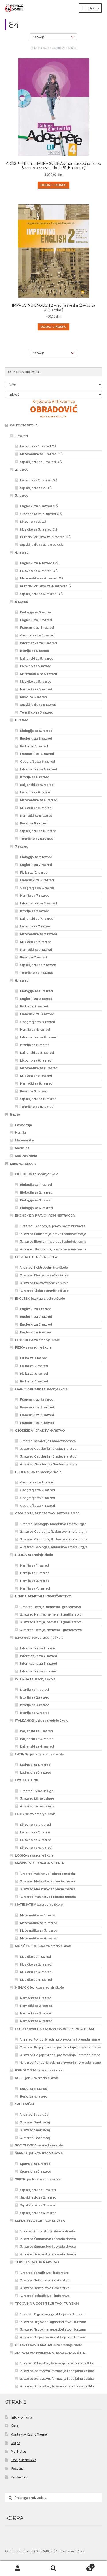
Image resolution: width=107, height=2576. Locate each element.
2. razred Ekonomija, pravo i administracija (53, 1234)
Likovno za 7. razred (35, 926)
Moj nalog (18, 2568)
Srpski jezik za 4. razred (38, 2213)
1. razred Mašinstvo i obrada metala (47, 1874)
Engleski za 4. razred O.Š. (39, 563)
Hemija (20, 1133)
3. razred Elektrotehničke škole (44, 1283)
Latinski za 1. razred (35, 1765)
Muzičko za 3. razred (36, 1972)
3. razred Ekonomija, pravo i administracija (53, 1242)
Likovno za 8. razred (36, 1060)
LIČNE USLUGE (26, 1780)
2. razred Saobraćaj (35, 2122)
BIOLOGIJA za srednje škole (36, 1174)
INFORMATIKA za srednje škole (39, 1638)
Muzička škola (26, 1156)
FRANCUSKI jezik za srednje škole (41, 1389)
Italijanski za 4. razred (37, 1746)
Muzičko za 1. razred (35, 1957)
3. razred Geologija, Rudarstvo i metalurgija (53, 1539)
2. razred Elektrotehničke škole (44, 1275)
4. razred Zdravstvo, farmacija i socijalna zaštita (57, 2386)
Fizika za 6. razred (34, 746)
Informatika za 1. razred (38, 1648)
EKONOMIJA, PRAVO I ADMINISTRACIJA (45, 1215)
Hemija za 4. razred (35, 1588)
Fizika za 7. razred (34, 873)
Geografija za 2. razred (37, 1490)
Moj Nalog (18, 2451)
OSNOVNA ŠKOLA (23, 425)
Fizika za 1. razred (33, 1358)
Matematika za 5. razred (38, 674)
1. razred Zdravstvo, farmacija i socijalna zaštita (57, 2363)
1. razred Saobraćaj (34, 2115)
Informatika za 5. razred (38, 643)
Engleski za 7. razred (36, 865)
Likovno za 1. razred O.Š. (38, 446)
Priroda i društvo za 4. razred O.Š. (45, 586)
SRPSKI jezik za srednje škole (37, 2179)
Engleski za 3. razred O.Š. (39, 506)
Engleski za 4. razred (36, 1332)
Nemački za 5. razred (36, 689)
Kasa (14, 2425)
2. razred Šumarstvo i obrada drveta (48, 2239)
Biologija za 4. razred (36, 1208)
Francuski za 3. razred (37, 1415)
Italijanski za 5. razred (36, 659)
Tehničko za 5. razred (36, 712)
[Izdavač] (53, 394)
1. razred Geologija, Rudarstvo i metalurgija (53, 1524)
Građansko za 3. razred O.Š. (41, 514)
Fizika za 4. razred (34, 1381)
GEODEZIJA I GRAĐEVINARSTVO (40, 1431)
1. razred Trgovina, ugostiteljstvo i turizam (52, 2314)
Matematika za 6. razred (39, 800)
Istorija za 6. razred (34, 777)
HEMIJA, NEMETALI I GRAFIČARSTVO (43, 1596)
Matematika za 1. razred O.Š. (41, 454)
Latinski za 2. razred (35, 1773)
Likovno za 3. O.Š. (33, 522)
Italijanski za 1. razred (36, 1731)
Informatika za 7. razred (38, 903)
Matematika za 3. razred (39, 1930)
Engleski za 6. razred (36, 739)
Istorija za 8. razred (35, 1045)
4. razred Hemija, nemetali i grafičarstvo (51, 1630)
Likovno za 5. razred (35, 666)
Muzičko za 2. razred (36, 1964)
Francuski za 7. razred (37, 880)
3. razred (21, 496)
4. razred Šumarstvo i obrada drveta (48, 2254)
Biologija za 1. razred (36, 1185)
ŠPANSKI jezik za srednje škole (39, 2153)
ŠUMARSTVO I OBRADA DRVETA (40, 2221)
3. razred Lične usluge (37, 1798)
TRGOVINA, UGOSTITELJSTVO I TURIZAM (47, 2304)
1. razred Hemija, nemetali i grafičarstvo (50, 1607)
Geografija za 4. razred (37, 1506)
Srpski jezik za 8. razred (38, 1099)
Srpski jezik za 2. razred (38, 2197)
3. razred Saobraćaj (35, 2130)
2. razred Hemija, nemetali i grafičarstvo (51, 1614)
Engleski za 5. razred (36, 620)
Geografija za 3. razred (37, 1498)
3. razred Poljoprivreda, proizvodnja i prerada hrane (60, 2055)
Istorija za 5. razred (34, 651)
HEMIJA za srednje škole (34, 1555)
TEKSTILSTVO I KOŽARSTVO (37, 2262)
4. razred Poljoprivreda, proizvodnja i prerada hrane (60, 2063)
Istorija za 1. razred (34, 1690)
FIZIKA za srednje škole (33, 1347)
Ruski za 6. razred (33, 823)
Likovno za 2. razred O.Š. (39, 480)
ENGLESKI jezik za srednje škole (40, 1299)
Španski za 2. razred (35, 2172)
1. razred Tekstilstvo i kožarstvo (44, 2273)
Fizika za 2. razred (34, 1366)
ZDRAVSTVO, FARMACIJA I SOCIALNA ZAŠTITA (50, 2353)
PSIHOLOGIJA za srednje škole (38, 2070)
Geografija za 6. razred (37, 762)
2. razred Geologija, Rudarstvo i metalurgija (53, 1532)
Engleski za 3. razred (36, 1324)
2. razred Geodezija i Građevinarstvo (48, 1449)
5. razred (21, 602)
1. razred (21, 436)
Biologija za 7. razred (36, 857)
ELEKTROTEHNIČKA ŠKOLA (36, 1257)
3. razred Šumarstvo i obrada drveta (48, 2247)
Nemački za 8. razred (36, 1083)
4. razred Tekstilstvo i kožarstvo (45, 2296)
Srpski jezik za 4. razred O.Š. (41, 594)
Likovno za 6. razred (35, 792)
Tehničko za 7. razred (36, 973)
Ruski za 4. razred (33, 2096)
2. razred (21, 470)
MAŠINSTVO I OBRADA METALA (39, 1863)
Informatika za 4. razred (38, 1671)
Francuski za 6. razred (37, 754)
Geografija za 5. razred (37, 635)
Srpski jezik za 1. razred (38, 2190)
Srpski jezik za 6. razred (38, 831)
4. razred (21, 552)
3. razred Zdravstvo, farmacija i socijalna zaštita (57, 2379)
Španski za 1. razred (35, 2164)
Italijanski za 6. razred (37, 785)
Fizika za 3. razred (34, 1374)
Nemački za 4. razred (36, 2021)
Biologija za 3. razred (36, 1200)
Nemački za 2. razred (36, 2006)
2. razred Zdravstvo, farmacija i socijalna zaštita (57, 2371)
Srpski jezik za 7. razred (38, 965)
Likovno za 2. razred (35, 1832)
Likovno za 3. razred (35, 1840)
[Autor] (53, 384)
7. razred (21, 846)
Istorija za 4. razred (35, 1713)
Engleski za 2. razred (36, 1317)
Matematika (24, 1140)
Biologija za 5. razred (36, 612)
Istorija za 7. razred (34, 911)
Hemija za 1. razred (34, 1565)
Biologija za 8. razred (36, 991)
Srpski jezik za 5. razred (38, 705)
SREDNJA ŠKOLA (23, 1164)
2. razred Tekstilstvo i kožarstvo (44, 2280)
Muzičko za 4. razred (36, 1980)
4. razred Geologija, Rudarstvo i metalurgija (54, 1547)
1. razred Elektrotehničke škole (44, 1268)
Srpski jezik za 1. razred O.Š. (41, 462)
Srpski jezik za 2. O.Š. (36, 488)
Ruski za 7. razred (33, 957)
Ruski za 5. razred (33, 697)
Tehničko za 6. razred (36, 839)
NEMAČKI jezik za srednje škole (39, 1987)
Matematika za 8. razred (39, 1068)
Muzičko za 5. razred (35, 682)
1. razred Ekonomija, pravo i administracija (53, 1226)
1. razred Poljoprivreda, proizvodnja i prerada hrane (60, 2039)
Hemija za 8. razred (35, 1030)
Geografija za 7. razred (37, 888)
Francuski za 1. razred (36, 1400)
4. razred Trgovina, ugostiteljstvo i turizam (53, 2337)
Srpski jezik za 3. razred (38, 2205)
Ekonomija (23, 1125)
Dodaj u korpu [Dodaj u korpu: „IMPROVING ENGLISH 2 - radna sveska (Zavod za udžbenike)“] (53, 327)
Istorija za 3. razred (34, 1705)
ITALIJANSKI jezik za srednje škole (41, 1721)
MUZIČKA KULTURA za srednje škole (43, 1946)
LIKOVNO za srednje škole (35, 1814)
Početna (17, 2468)
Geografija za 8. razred (37, 1022)
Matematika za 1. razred (38, 1915)
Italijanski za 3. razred (37, 1739)
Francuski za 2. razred (37, 1407)
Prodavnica (19, 2477)
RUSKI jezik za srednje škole (37, 2078)
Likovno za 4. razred (36, 1848)
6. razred (21, 720)
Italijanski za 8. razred (37, 1053)
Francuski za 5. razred (37, 628)
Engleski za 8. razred (36, 999)
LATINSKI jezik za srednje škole (39, 1754)
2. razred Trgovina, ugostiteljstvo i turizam (53, 2322)
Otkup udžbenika (23, 2460)
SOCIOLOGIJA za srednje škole (39, 2145)
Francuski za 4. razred (37, 1423)
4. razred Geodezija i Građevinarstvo (48, 1464)
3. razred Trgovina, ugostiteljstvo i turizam (53, 2329)
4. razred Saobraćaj (35, 2138)
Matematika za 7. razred (38, 934)
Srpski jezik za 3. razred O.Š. (41, 545)
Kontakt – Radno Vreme (29, 2434)
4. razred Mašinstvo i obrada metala (48, 1897)
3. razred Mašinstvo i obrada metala (48, 1889)
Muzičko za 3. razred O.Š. (39, 529)
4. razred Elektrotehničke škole (44, 1291)
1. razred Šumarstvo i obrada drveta (47, 2231)
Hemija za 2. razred (35, 1573)
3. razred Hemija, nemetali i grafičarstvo (51, 1622)
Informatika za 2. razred (38, 1656)
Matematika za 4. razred (39, 1938)
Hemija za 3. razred (35, 1581)
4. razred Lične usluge (37, 1806)
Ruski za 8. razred (33, 1091)
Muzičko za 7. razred (35, 942)
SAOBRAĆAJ (24, 2104)
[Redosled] (53, 36)
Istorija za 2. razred (34, 1697)
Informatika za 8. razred (38, 1037)
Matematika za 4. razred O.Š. (42, 578)
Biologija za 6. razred (36, 731)
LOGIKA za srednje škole (34, 1855)
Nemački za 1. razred (36, 1998)
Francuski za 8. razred (37, 1014)
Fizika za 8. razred (34, 1006)
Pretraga (53, 2568)
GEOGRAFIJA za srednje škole (38, 1472)
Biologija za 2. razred (36, 1192)
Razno (15, 1114)
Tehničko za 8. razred (37, 1107)
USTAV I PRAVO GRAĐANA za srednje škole (48, 2345)
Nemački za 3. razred (36, 2013)
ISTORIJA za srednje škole (35, 1679)
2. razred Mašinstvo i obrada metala (48, 1881)
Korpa (15, 2443)
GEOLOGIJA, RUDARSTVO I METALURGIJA (47, 1513)
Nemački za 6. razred (36, 816)
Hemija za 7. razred (34, 896)
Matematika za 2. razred (39, 1923)
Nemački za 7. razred (36, 950)
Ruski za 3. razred (33, 2089)
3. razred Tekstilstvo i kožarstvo (44, 2288)
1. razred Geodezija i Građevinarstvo (48, 1441)
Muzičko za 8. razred (36, 1076)
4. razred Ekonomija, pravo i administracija (53, 1249)
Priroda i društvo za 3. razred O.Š (45, 537)
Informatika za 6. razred (38, 769)
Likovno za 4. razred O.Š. (39, 571)
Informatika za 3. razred (38, 1664)
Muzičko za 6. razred (36, 808)
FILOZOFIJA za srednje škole (37, 1340)
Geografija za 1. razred (37, 1482)
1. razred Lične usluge (36, 1791)
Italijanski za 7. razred (36, 919)
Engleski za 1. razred (35, 1309)
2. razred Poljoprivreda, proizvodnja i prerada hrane (60, 2047)
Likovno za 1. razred (35, 1825)
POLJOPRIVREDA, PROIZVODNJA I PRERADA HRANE (55, 2029)
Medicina (22, 1148)
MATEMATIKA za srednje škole (38, 1905)
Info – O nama (21, 2417)
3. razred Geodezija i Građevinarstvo (48, 1456)
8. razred (21, 980)
